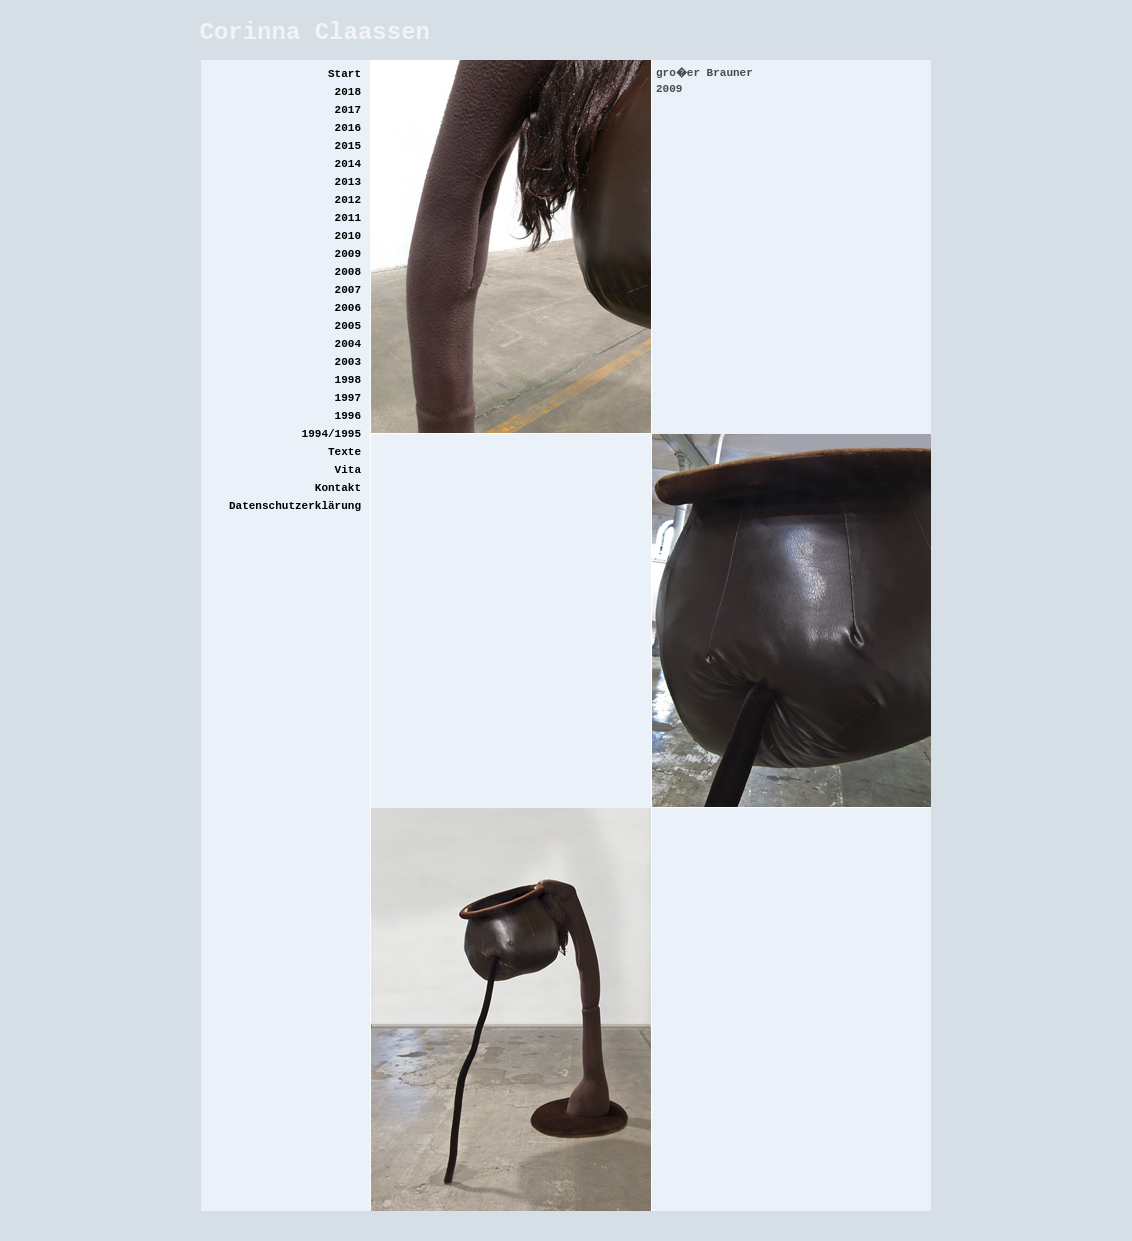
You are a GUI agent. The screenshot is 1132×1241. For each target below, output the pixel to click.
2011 (348, 218)
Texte (344, 452)
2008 (348, 272)
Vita (348, 470)
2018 (348, 92)
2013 (348, 182)
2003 (348, 362)
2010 (348, 236)
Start (344, 74)
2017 (348, 110)
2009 (348, 254)
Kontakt (338, 488)
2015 (348, 146)
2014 (348, 164)
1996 (348, 416)
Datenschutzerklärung (295, 506)
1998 (348, 380)
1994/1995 (331, 434)
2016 (348, 128)
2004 (348, 344)
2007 (348, 290)
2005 (348, 326)
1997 (348, 398)
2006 (348, 308)
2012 (348, 200)
